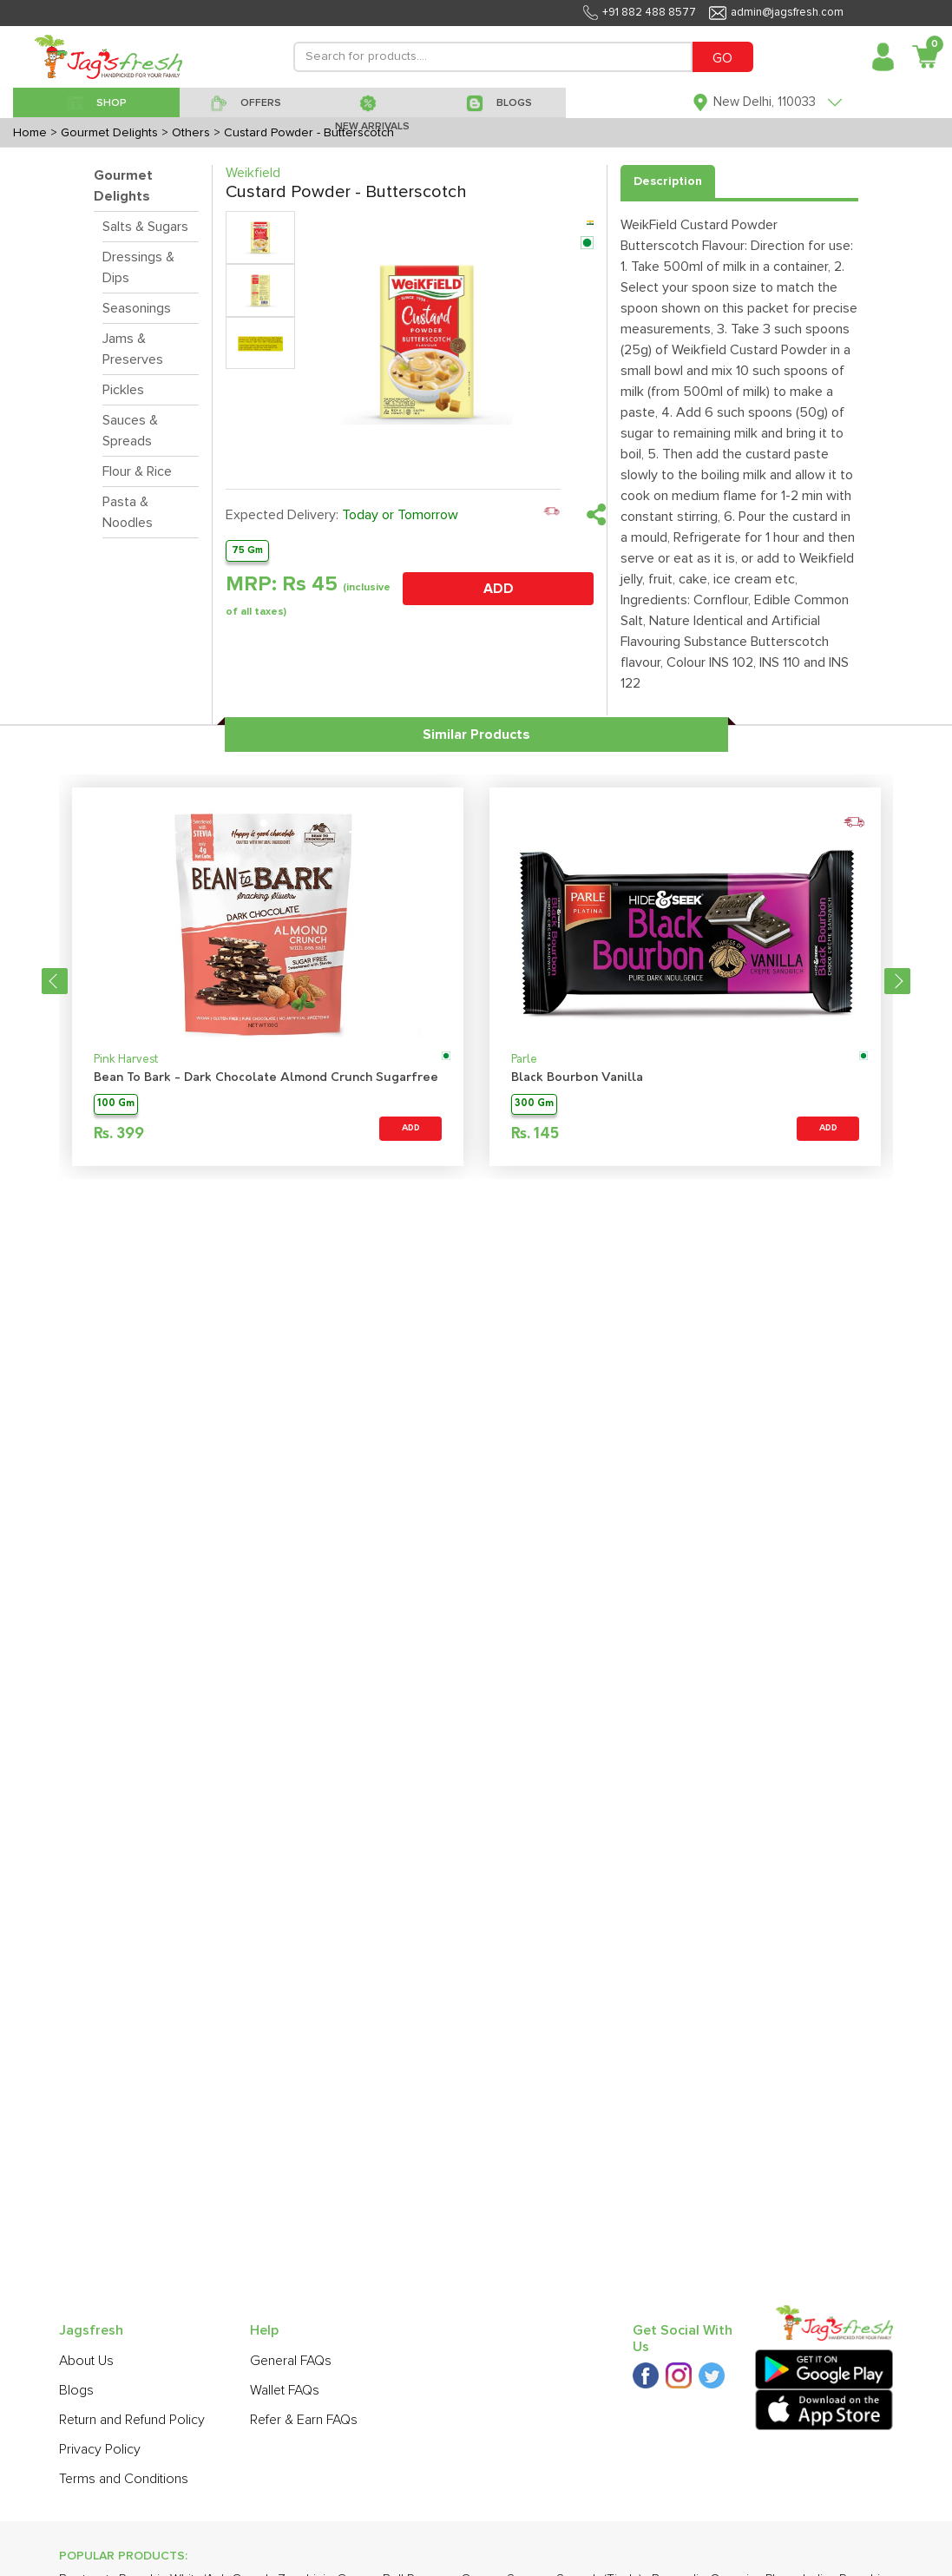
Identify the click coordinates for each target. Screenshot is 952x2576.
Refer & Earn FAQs (304, 2420)
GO (722, 58)
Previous (55, 981)
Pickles (123, 390)
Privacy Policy (100, 2449)
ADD (498, 589)
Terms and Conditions (123, 2479)
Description (668, 181)
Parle (524, 1059)
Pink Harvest (126, 1059)
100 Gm (116, 1104)
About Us (86, 2361)
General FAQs (291, 2361)
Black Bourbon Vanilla (577, 1077)
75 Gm (247, 550)
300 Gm (534, 1104)
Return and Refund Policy (132, 2420)
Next (897, 981)
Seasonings (136, 308)
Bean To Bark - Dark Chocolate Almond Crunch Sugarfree (266, 1077)
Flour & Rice (137, 471)
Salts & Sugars (145, 227)
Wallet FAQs (284, 2390)
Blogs (76, 2390)
